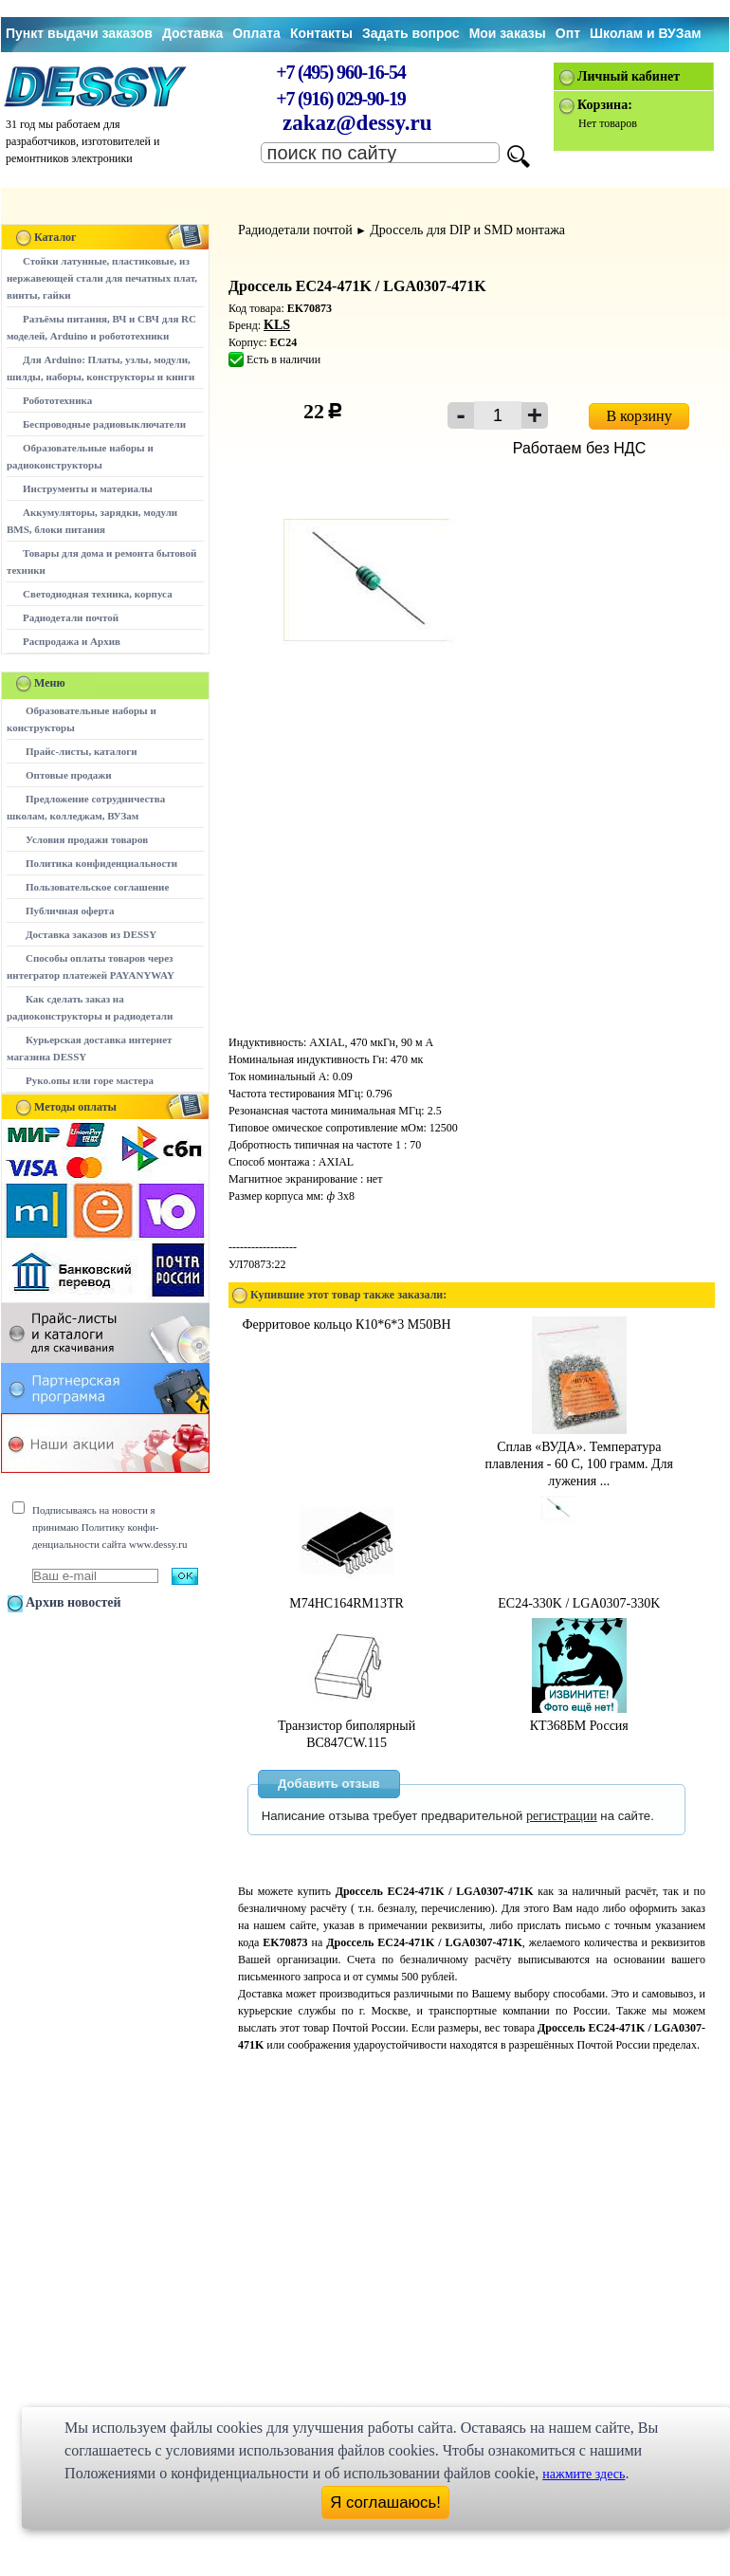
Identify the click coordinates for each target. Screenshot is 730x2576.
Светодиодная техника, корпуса (98, 593)
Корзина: (604, 105)
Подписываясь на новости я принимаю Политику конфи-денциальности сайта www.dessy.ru (109, 1527)
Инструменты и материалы (88, 488)
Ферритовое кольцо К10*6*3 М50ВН (347, 1324)
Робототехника (57, 400)
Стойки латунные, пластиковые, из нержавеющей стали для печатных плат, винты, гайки (102, 278)
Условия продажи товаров (87, 839)
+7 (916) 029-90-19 (340, 98)
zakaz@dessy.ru (357, 123)
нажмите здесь (583, 2474)
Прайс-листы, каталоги (81, 751)
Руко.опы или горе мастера (90, 1080)
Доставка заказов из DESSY (91, 934)
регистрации (561, 1816)
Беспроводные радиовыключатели (104, 424)
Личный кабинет (628, 76)
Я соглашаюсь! (385, 2502)
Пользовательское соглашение (97, 886)
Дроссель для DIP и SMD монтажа (467, 230)
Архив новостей (73, 1602)
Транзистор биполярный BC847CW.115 (346, 1726)
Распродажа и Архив (71, 641)
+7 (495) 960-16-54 (340, 72)
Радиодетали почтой (71, 617)
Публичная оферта (70, 910)
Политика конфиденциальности (101, 863)
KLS (277, 325)
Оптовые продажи (69, 775)
